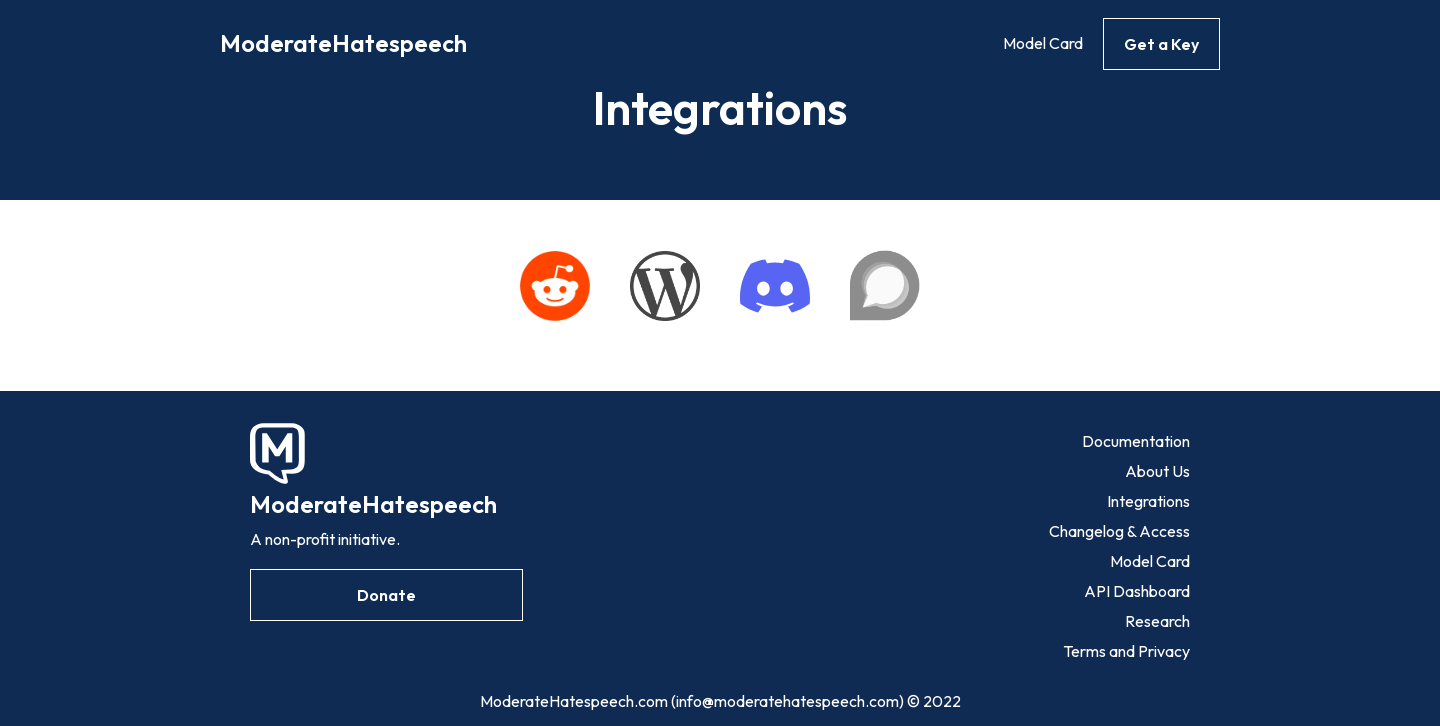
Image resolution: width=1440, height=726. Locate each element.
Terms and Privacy (1126, 651)
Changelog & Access (1119, 531)
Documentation (1136, 441)
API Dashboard (1137, 591)
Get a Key (1161, 44)
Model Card (1043, 43)
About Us (1157, 471)
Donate (386, 595)
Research (1157, 621)
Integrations (1148, 501)
